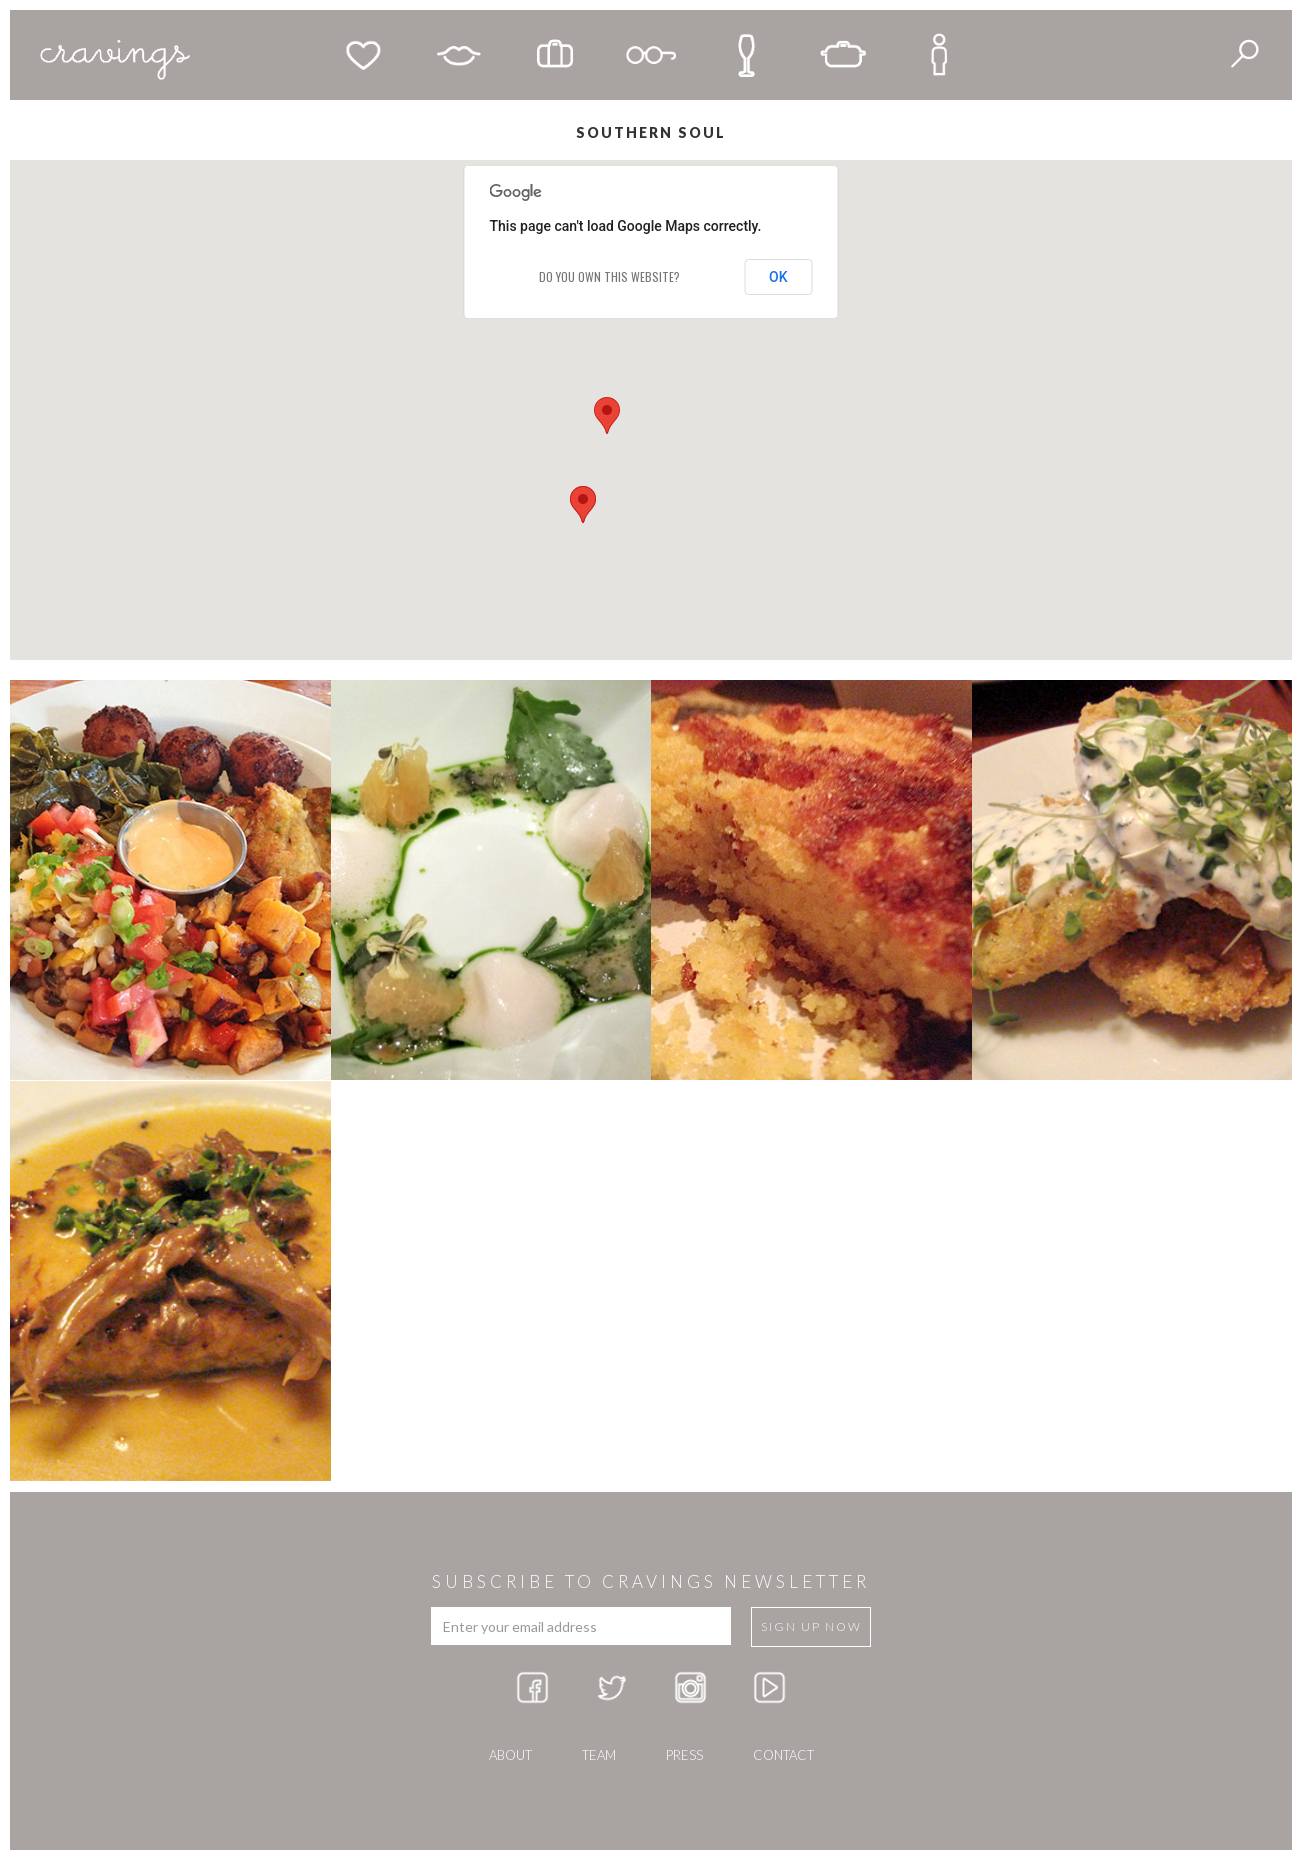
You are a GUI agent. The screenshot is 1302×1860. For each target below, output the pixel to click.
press (684, 1755)
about (510, 1755)
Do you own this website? (609, 276)
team (599, 1755)
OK (778, 277)
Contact (783, 1755)
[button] (607, 415)
